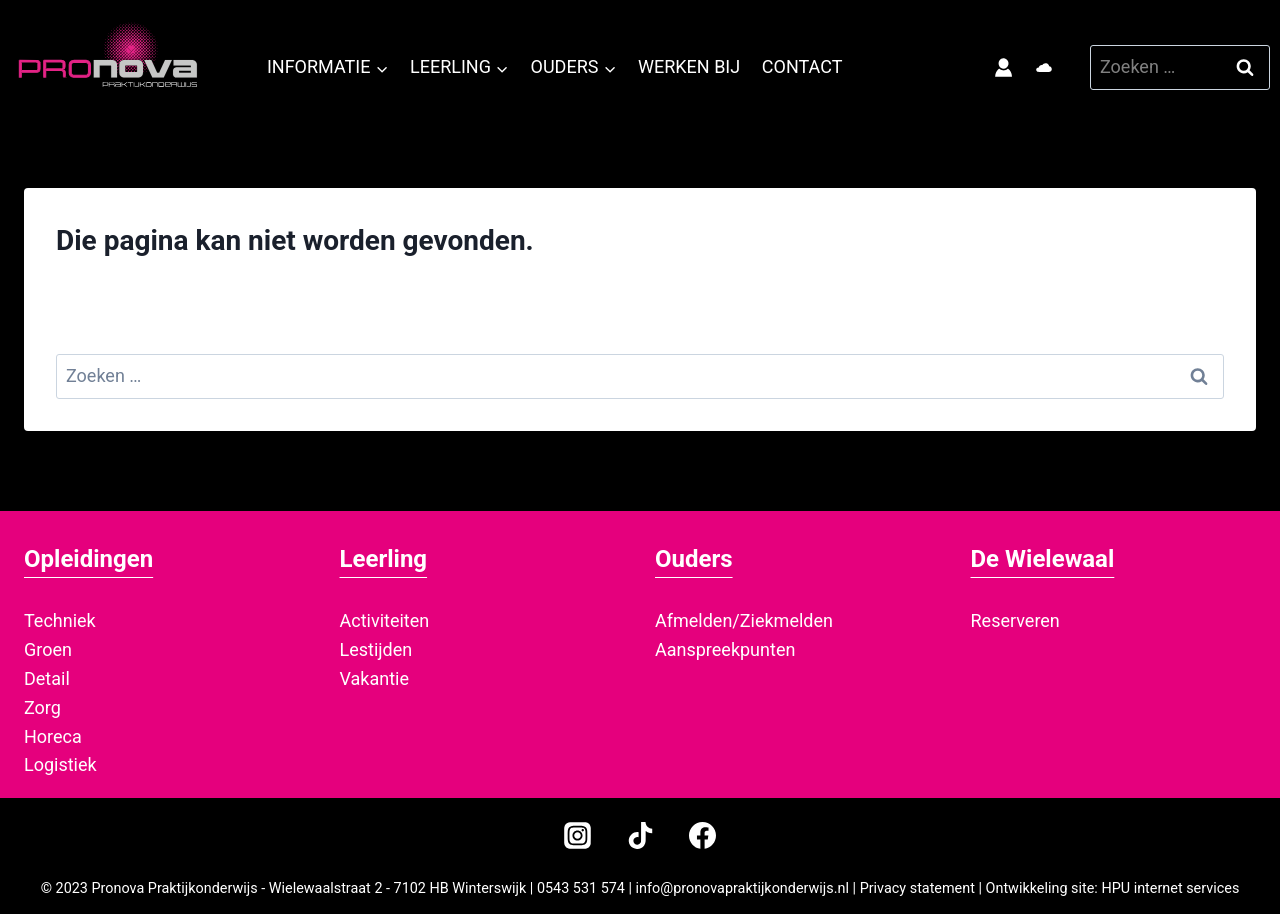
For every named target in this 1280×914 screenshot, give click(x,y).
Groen (48, 649)
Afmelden (693, 620)
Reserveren (1015, 620)
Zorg (42, 707)
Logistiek (60, 764)
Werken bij (689, 66)
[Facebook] (702, 835)
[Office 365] (1044, 68)
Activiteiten (385, 620)
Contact (802, 66)
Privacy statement (917, 888)
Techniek (60, 620)
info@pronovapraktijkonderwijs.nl (742, 888)
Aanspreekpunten (725, 649)
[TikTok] (640, 835)
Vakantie (375, 678)
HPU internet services (1170, 888)
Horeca (53, 736)
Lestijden (376, 649)
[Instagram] (578, 835)
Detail (47, 678)
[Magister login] (1008, 68)
